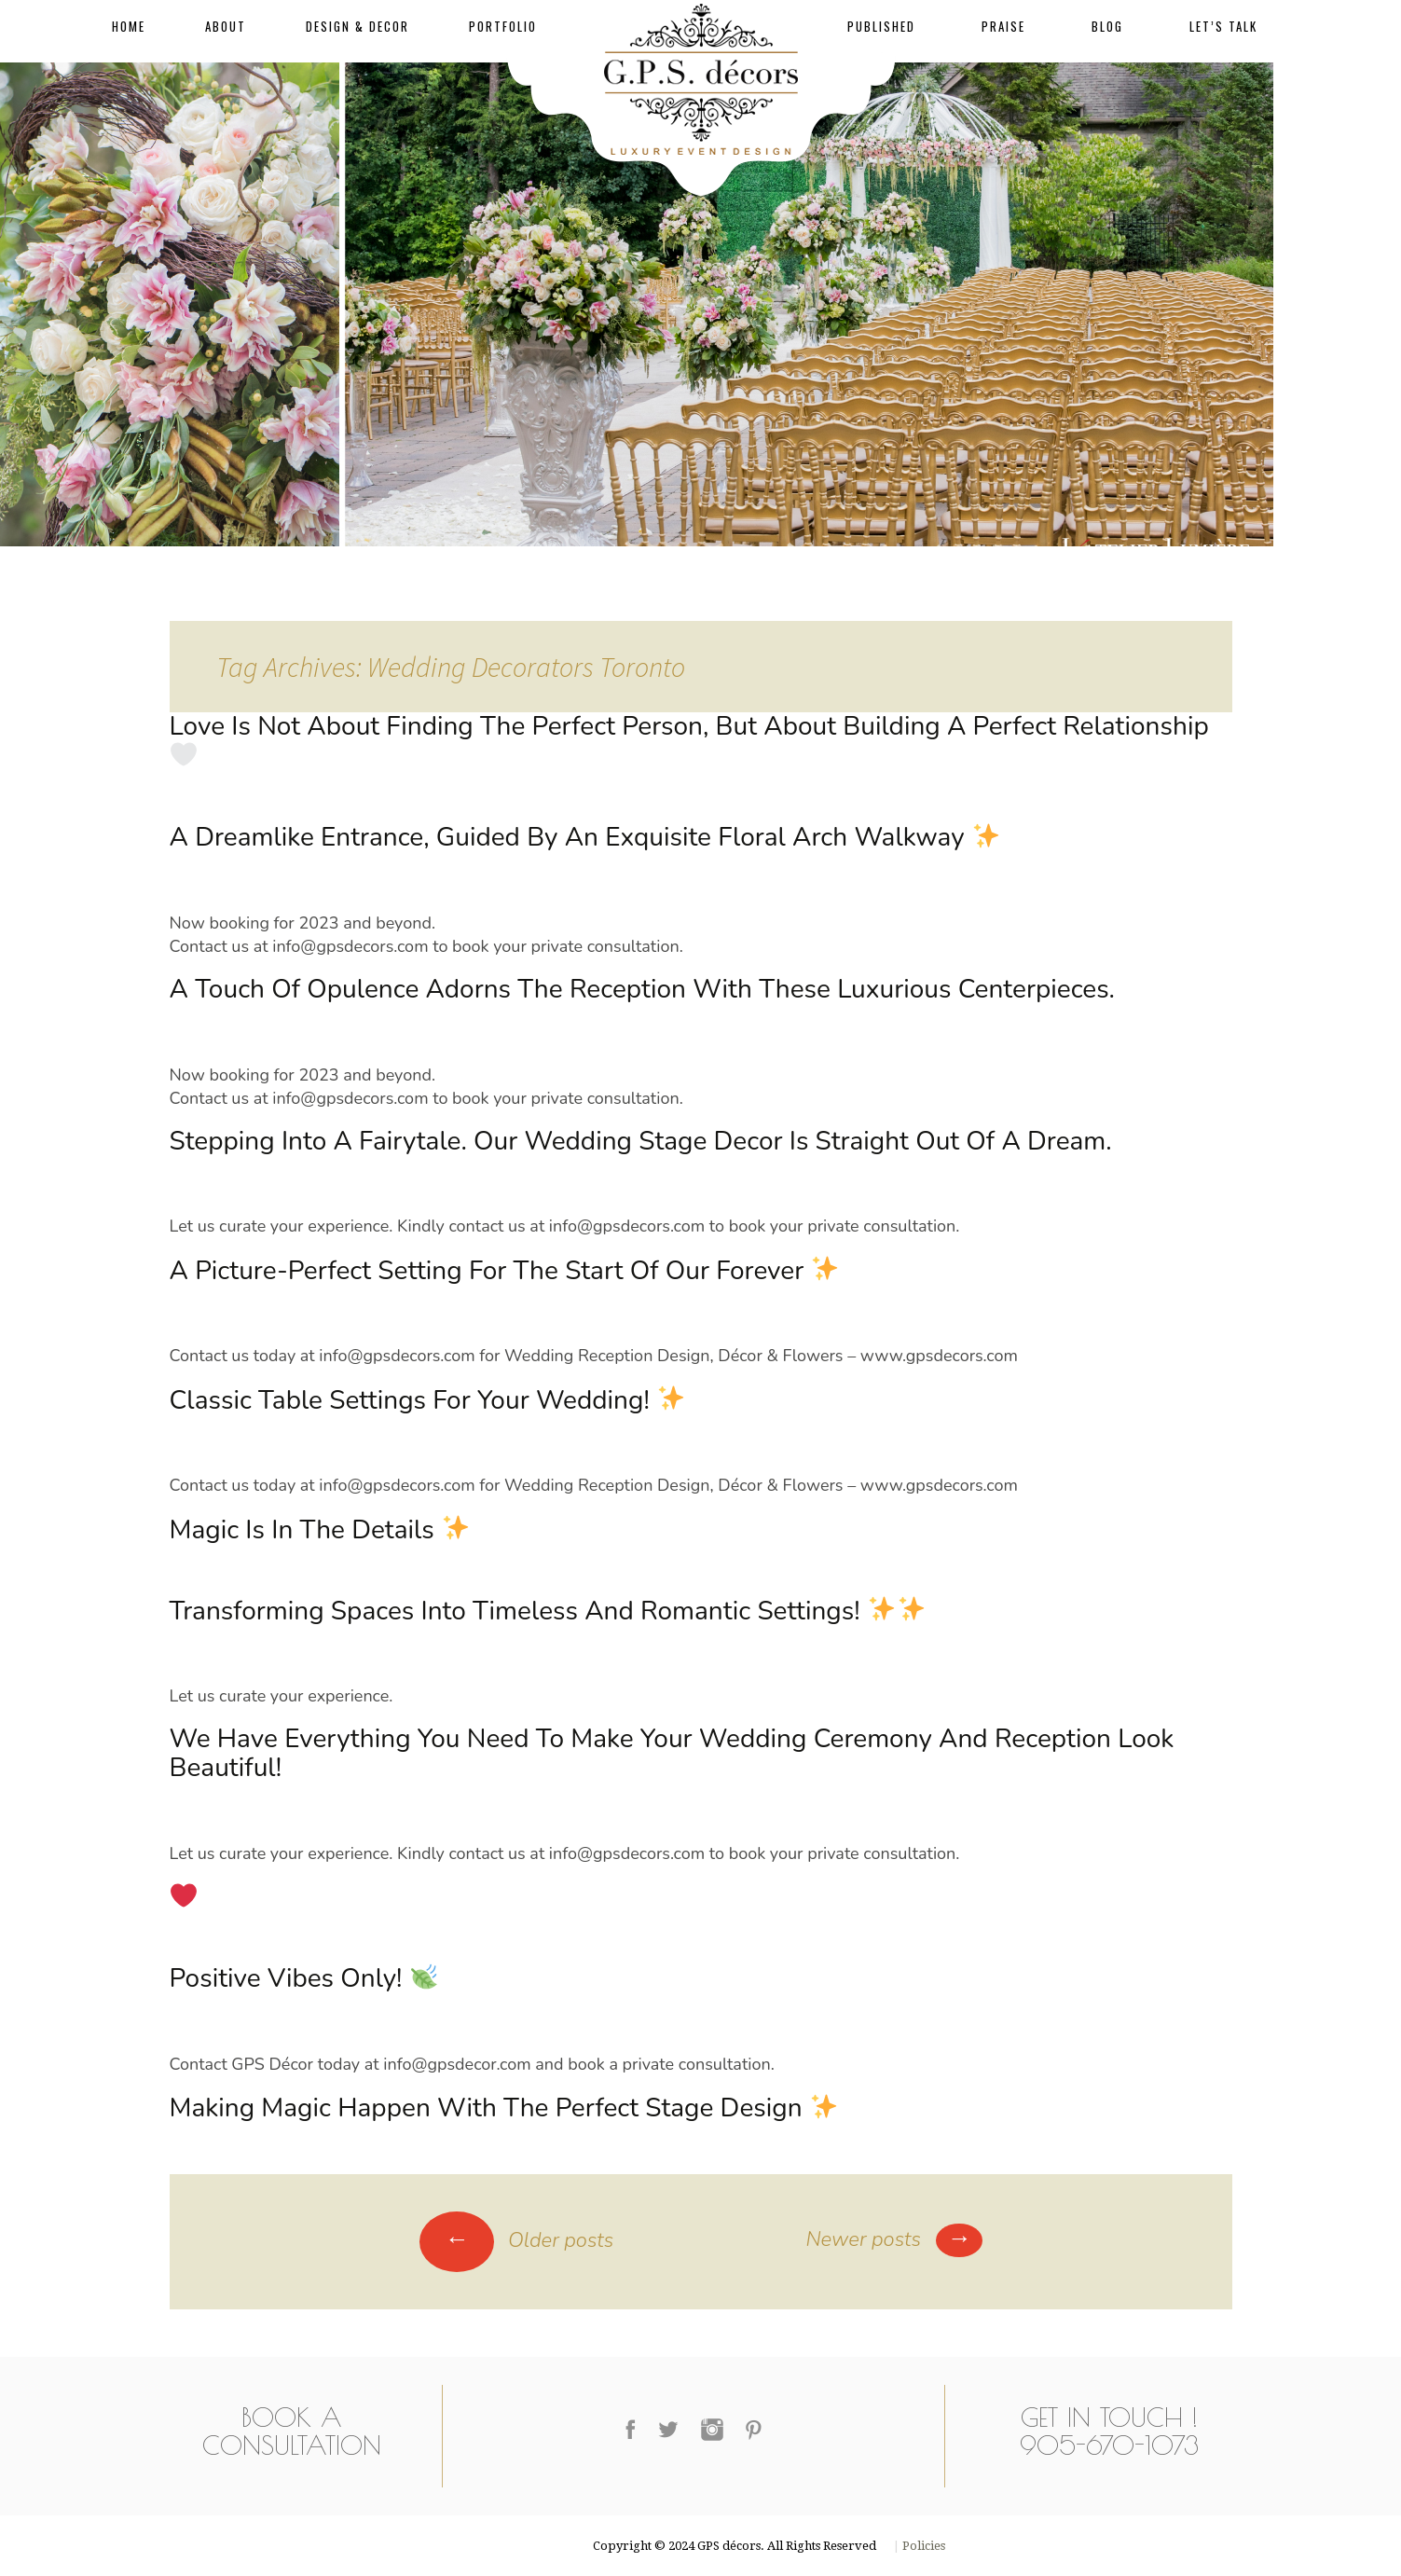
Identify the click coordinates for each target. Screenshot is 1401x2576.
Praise (1003, 26)
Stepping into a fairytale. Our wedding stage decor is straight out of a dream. (641, 1141)
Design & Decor (357, 26)
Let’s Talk (1223, 26)
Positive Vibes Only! (303, 1978)
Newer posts (893, 2239)
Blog (1107, 26)
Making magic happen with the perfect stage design (503, 2108)
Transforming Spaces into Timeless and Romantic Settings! (547, 1611)
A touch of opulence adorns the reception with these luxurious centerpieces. (642, 989)
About (225, 26)
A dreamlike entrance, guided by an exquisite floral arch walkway (584, 837)
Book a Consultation (291, 2431)
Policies (922, 2546)
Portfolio (503, 26)
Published (881, 26)
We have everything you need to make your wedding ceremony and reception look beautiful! (672, 1753)
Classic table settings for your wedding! (427, 1400)
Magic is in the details (319, 1530)
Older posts (516, 2240)
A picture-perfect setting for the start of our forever (504, 1270)
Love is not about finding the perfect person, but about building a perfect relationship (689, 738)
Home (128, 26)
